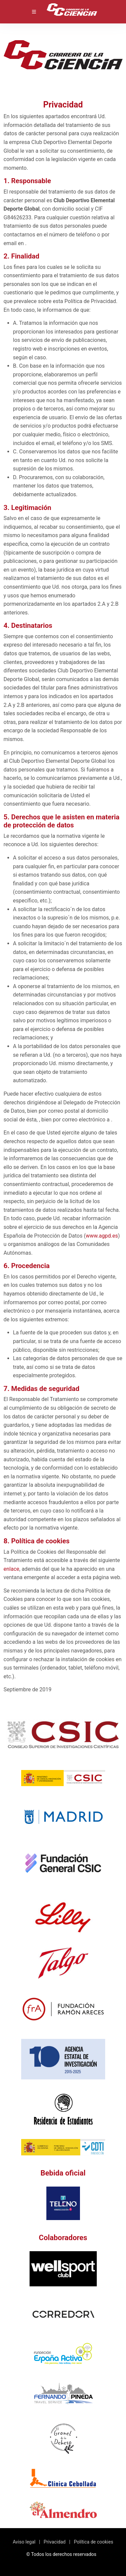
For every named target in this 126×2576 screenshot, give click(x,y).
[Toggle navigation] (34, 12)
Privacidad (55, 2542)
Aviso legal (24, 2542)
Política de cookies (93, 2542)
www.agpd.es (102, 1236)
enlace (11, 1569)
